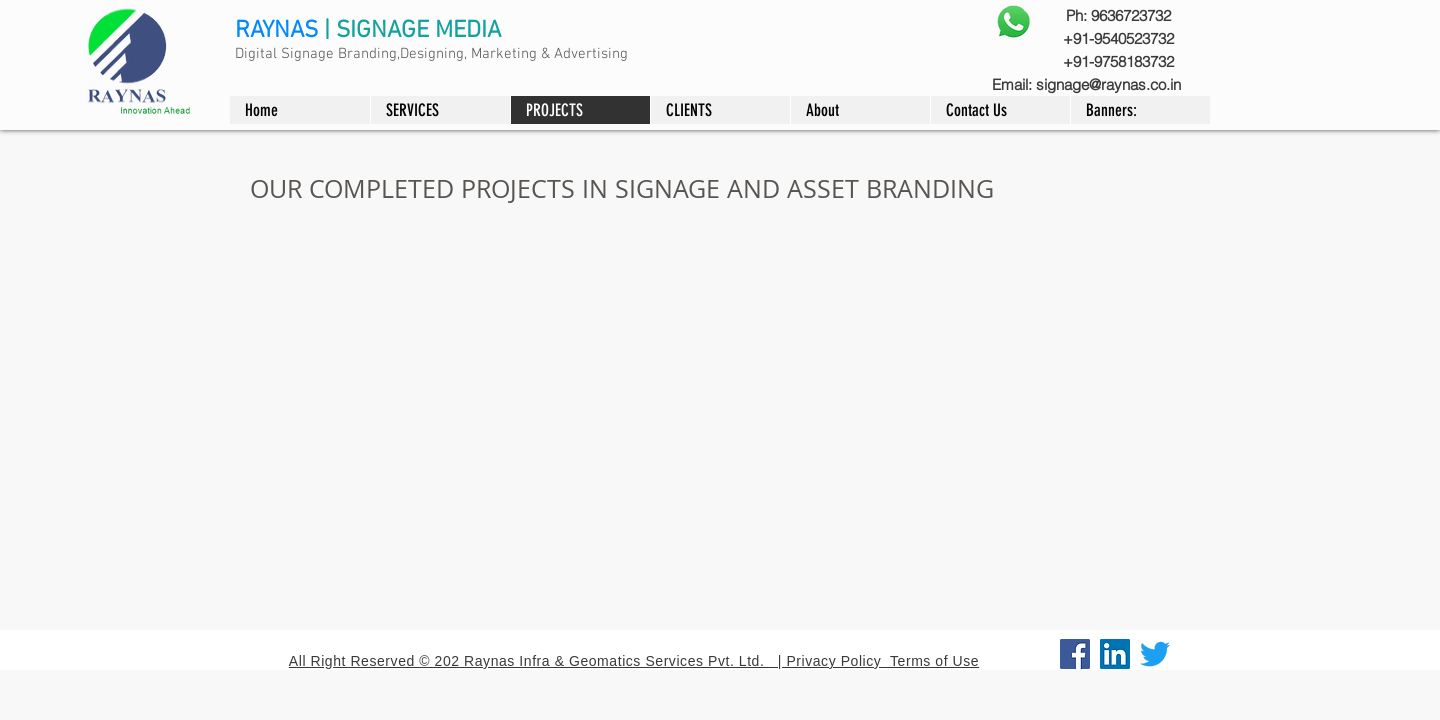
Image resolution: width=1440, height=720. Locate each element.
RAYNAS (276, 31)
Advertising (591, 54)
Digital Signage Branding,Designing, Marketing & (394, 54)
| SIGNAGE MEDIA (412, 31)
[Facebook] (1075, 654)
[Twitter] (1155, 654)
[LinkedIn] (1115, 654)
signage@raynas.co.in (1108, 84)
